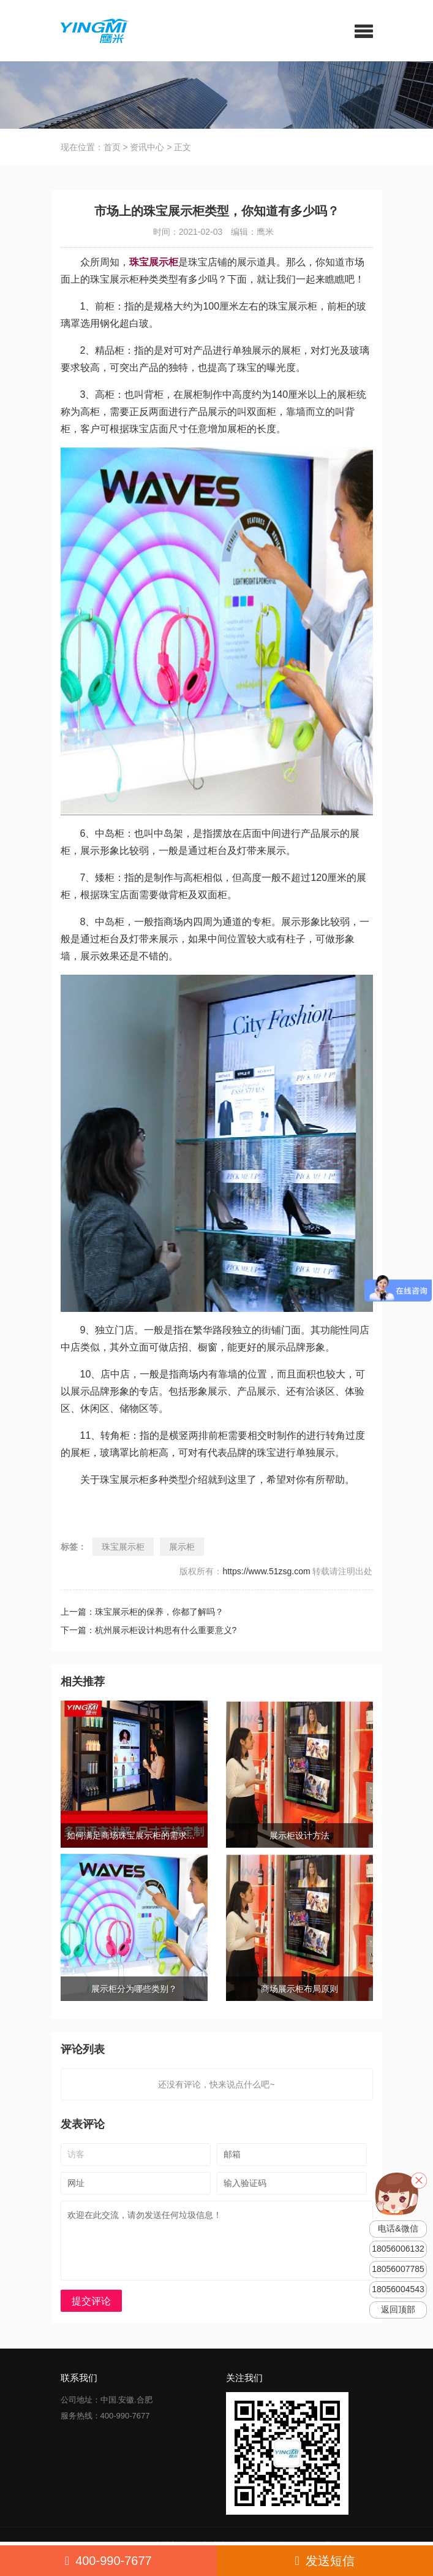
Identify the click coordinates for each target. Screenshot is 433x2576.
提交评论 (91, 2301)
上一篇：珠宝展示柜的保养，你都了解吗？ (142, 1612)
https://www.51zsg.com (266, 1571)
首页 (112, 147)
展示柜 (182, 1547)
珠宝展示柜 (123, 1547)
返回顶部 (398, 2309)
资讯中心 (147, 147)
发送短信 (325, 2560)
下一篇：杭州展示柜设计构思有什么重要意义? (149, 1630)
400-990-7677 (108, 2560)
